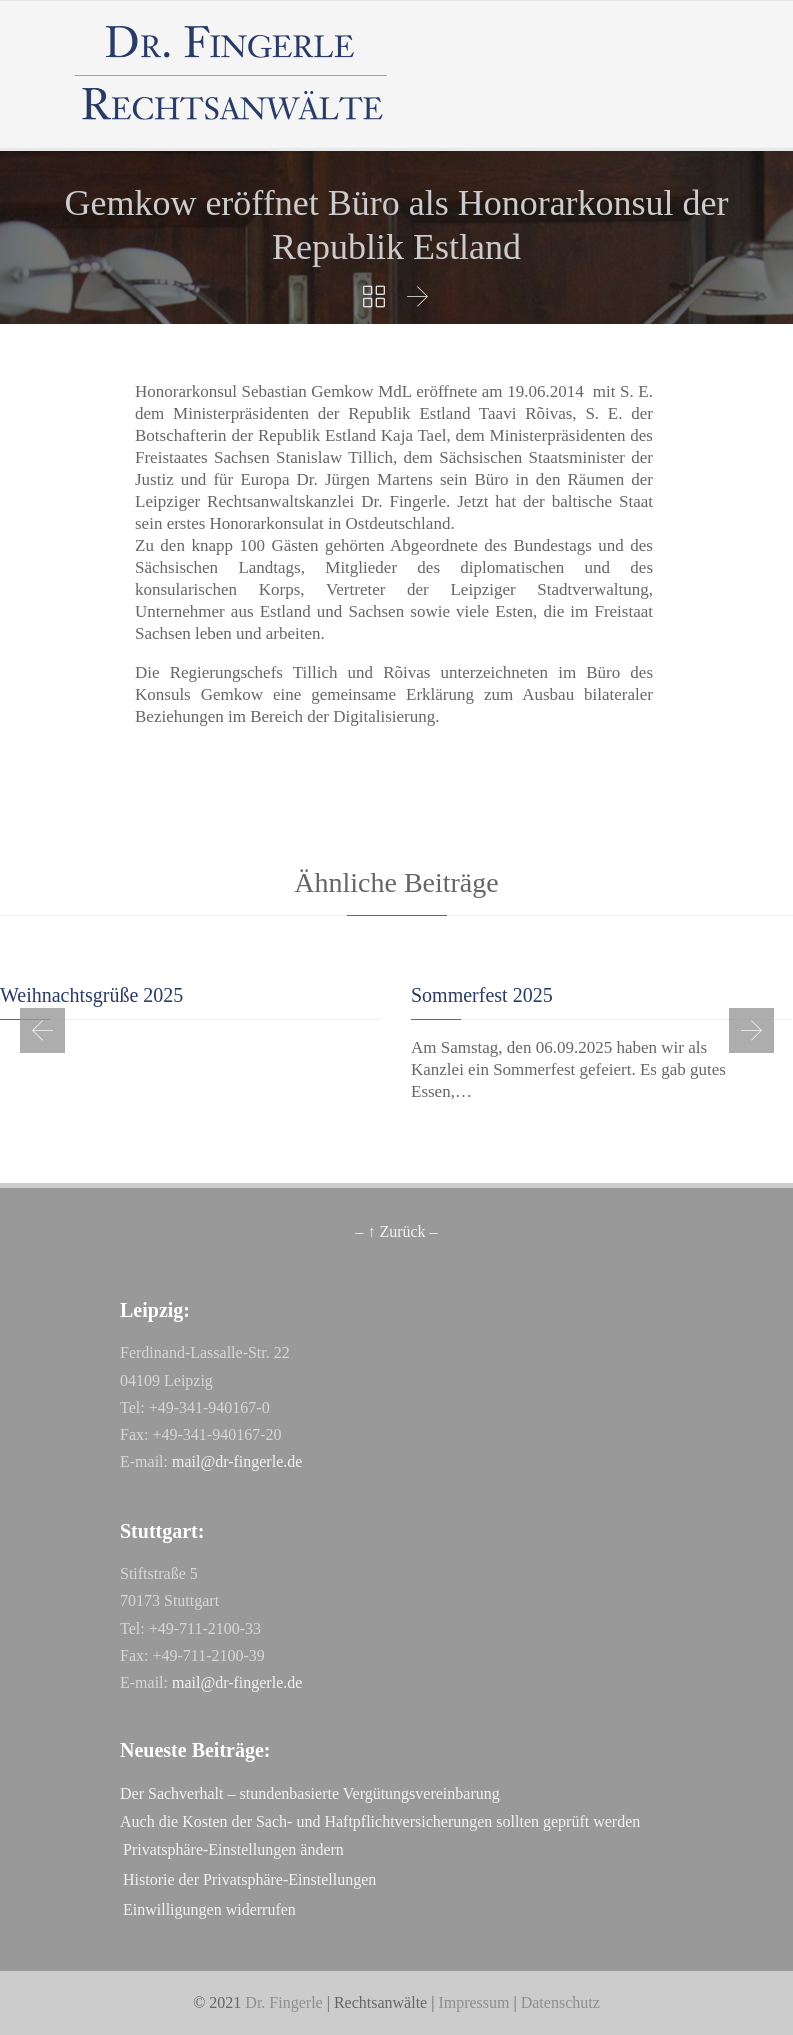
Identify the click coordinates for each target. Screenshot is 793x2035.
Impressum (473, 2002)
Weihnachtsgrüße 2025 (91, 995)
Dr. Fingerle (283, 2002)
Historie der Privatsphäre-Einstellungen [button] (249, 1879)
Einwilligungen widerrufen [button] (209, 1909)
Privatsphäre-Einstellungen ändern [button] (233, 1849)
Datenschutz (560, 2002)
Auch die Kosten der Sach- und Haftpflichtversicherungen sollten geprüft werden (380, 1821)
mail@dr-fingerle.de (237, 1461)
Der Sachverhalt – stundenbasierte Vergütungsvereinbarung (310, 1793)
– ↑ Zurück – (396, 1231)
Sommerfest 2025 (482, 995)
